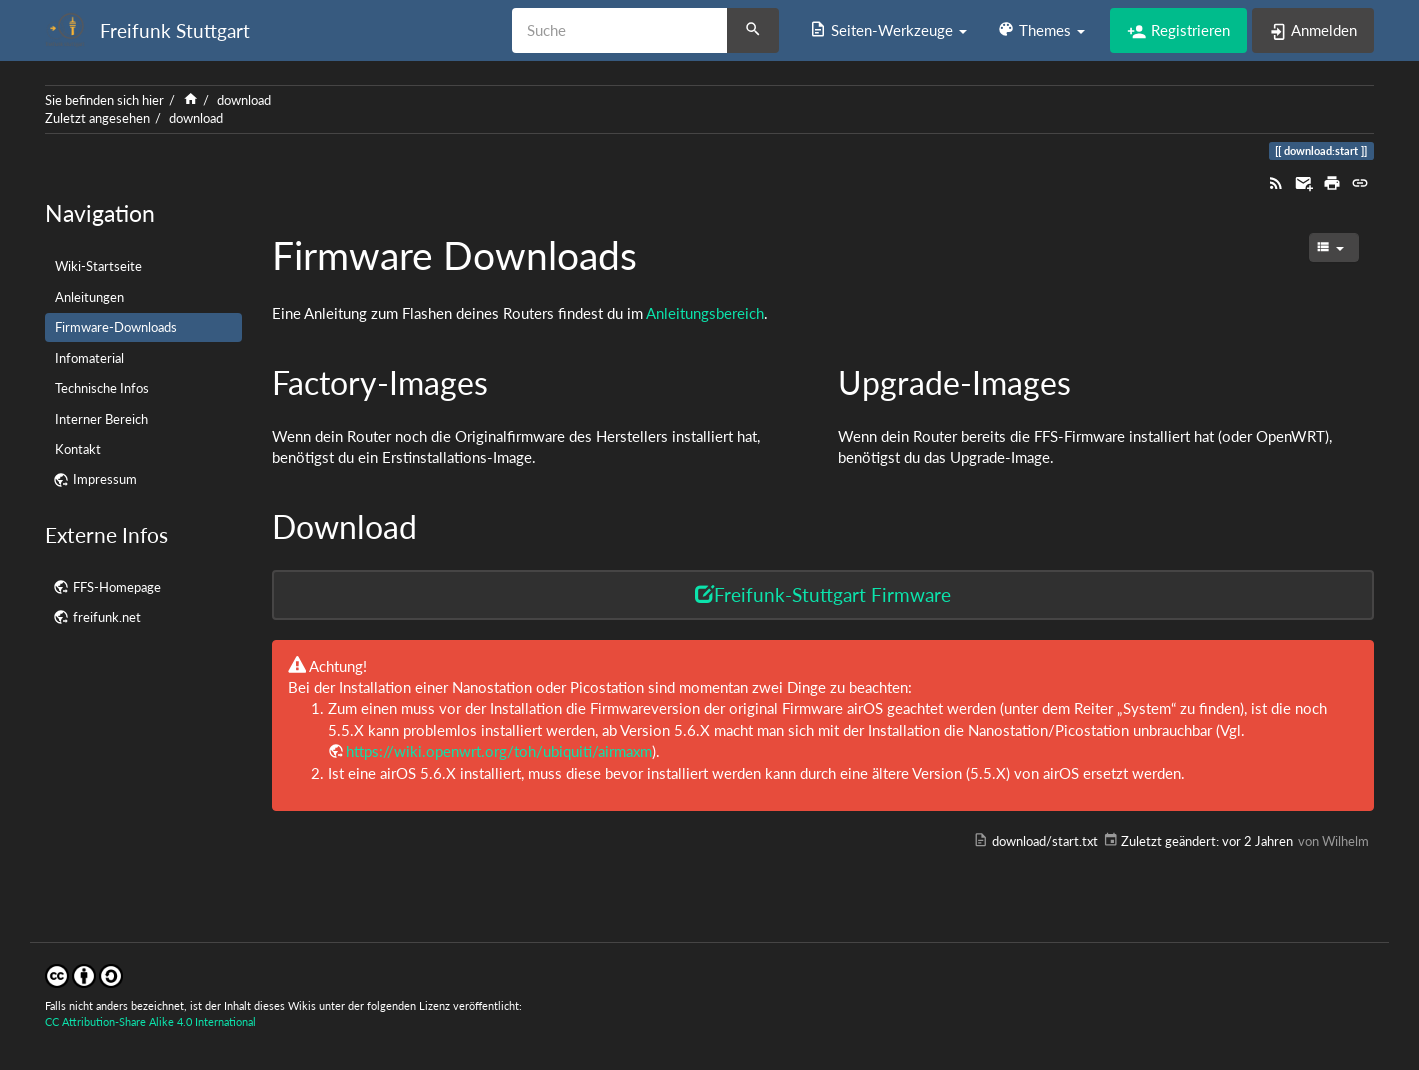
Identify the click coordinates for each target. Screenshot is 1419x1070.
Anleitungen (89, 297)
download (244, 100)
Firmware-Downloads (116, 327)
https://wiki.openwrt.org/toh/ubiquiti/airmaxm (499, 751)
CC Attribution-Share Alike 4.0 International (150, 1021)
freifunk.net (107, 617)
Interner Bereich (101, 419)
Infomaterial (89, 358)
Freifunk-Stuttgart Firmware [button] (823, 594)
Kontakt (78, 449)
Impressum (105, 479)
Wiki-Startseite (98, 266)
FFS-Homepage (117, 587)
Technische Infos (102, 388)
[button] (888, 30)
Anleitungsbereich (705, 313)
